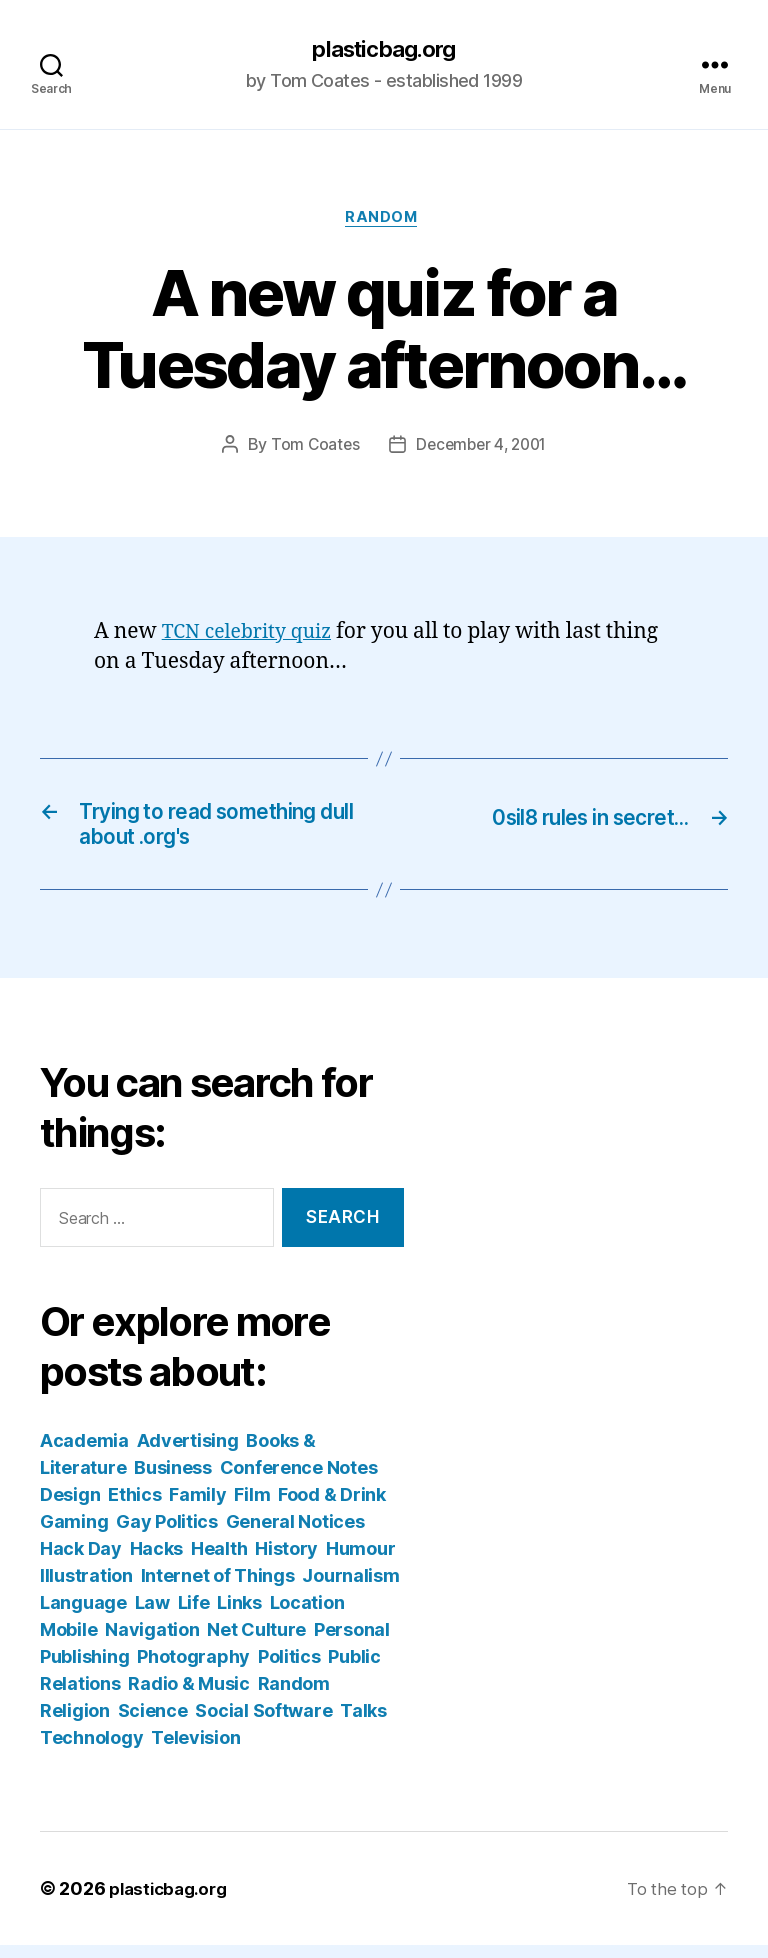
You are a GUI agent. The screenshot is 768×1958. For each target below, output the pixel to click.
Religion (75, 1723)
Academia (84, 1453)
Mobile (68, 1642)
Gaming (74, 1534)
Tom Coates (311, 450)
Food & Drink (332, 1507)
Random (383, 221)
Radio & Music (189, 1696)
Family (197, 1507)
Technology (91, 1750)
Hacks (157, 1561)
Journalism (350, 1588)
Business (173, 1480)
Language (83, 1615)
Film (252, 1507)
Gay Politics (167, 1534)
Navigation (152, 1642)
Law (152, 1615)
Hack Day (81, 1561)
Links (239, 1615)
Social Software (263, 1723)
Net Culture (256, 1642)
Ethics (134, 1507)
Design (70, 1507)
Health (219, 1561)
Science (153, 1723)
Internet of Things (218, 1588)
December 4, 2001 (482, 450)
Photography (193, 1669)
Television (195, 1750)
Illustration (86, 1588)
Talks (363, 1723)
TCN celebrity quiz (253, 636)
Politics (289, 1669)
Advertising (188, 1453)
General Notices (295, 1534)
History (286, 1561)
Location (307, 1615)
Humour (360, 1561)
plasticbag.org (384, 50)
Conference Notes (299, 1480)
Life (194, 1615)
